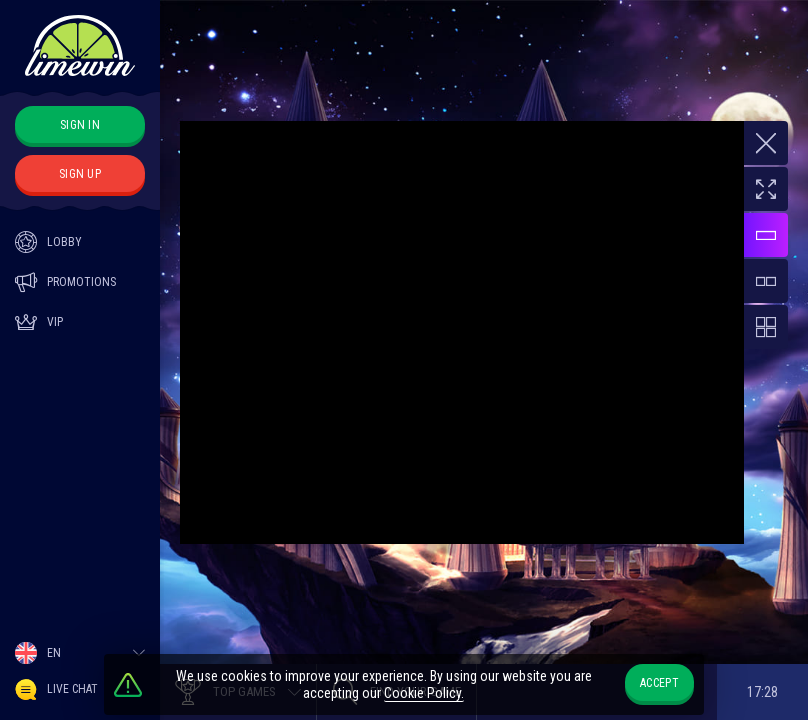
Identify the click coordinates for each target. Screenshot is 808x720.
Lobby (48, 242)
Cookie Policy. (424, 693)
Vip (39, 322)
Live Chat (56, 689)
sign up (80, 174)
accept (659, 683)
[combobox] (80, 653)
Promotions (65, 282)
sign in (80, 125)
